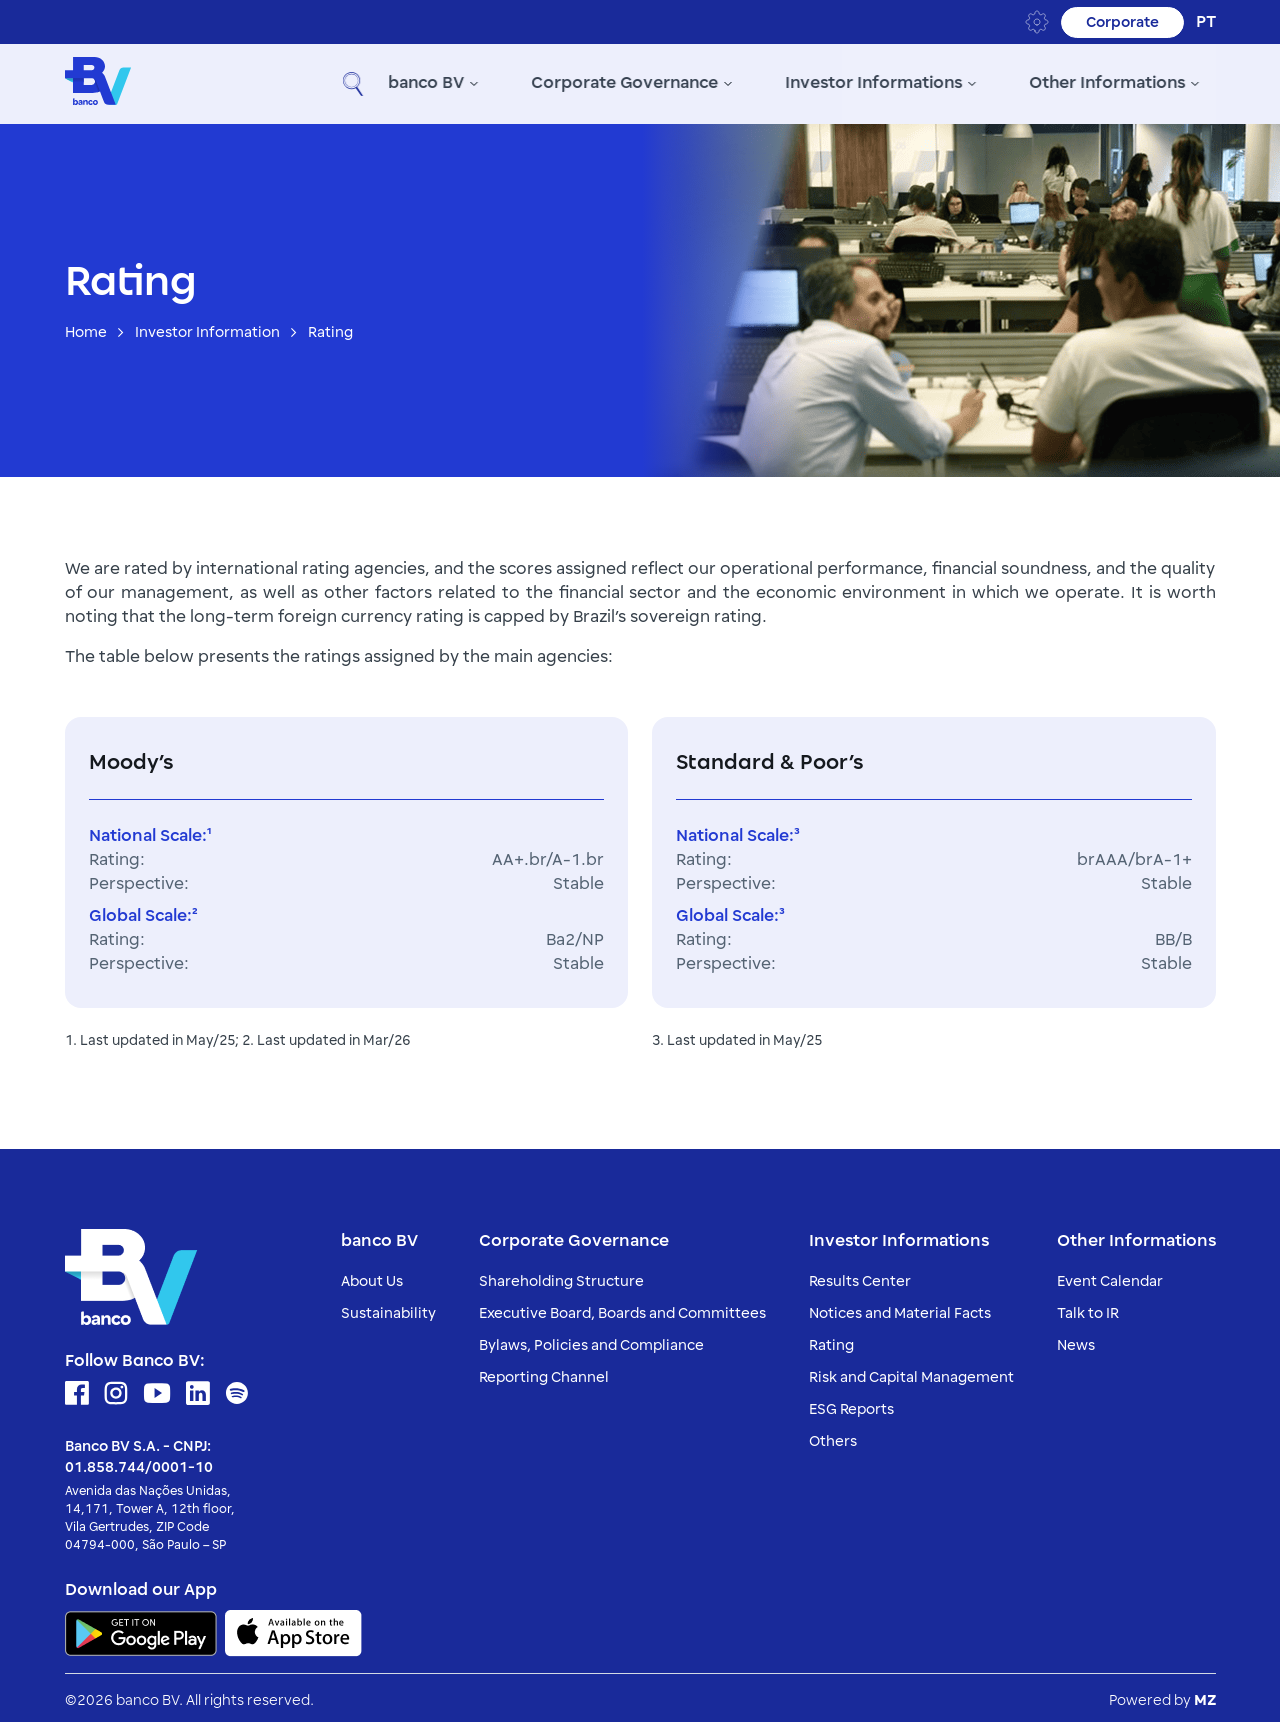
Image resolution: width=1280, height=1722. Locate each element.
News (1076, 1340)
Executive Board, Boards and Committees (622, 1308)
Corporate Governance (485, 82)
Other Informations (968, 82)
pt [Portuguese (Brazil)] (1205, 22)
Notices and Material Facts (900, 1308)
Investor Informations (734, 82)
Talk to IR (1088, 1308)
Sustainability (388, 1308)
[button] (1196, 82)
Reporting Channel (544, 1372)
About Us (372, 1276)
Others (833, 1436)
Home (86, 328)
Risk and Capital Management (911, 1372)
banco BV (285, 82)
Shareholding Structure (561, 1276)
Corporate (1121, 22)
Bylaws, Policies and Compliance (591, 1340)
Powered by (1162, 1695)
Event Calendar (1110, 1276)
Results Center (860, 1276)
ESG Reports (851, 1404)
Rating (831, 1340)
